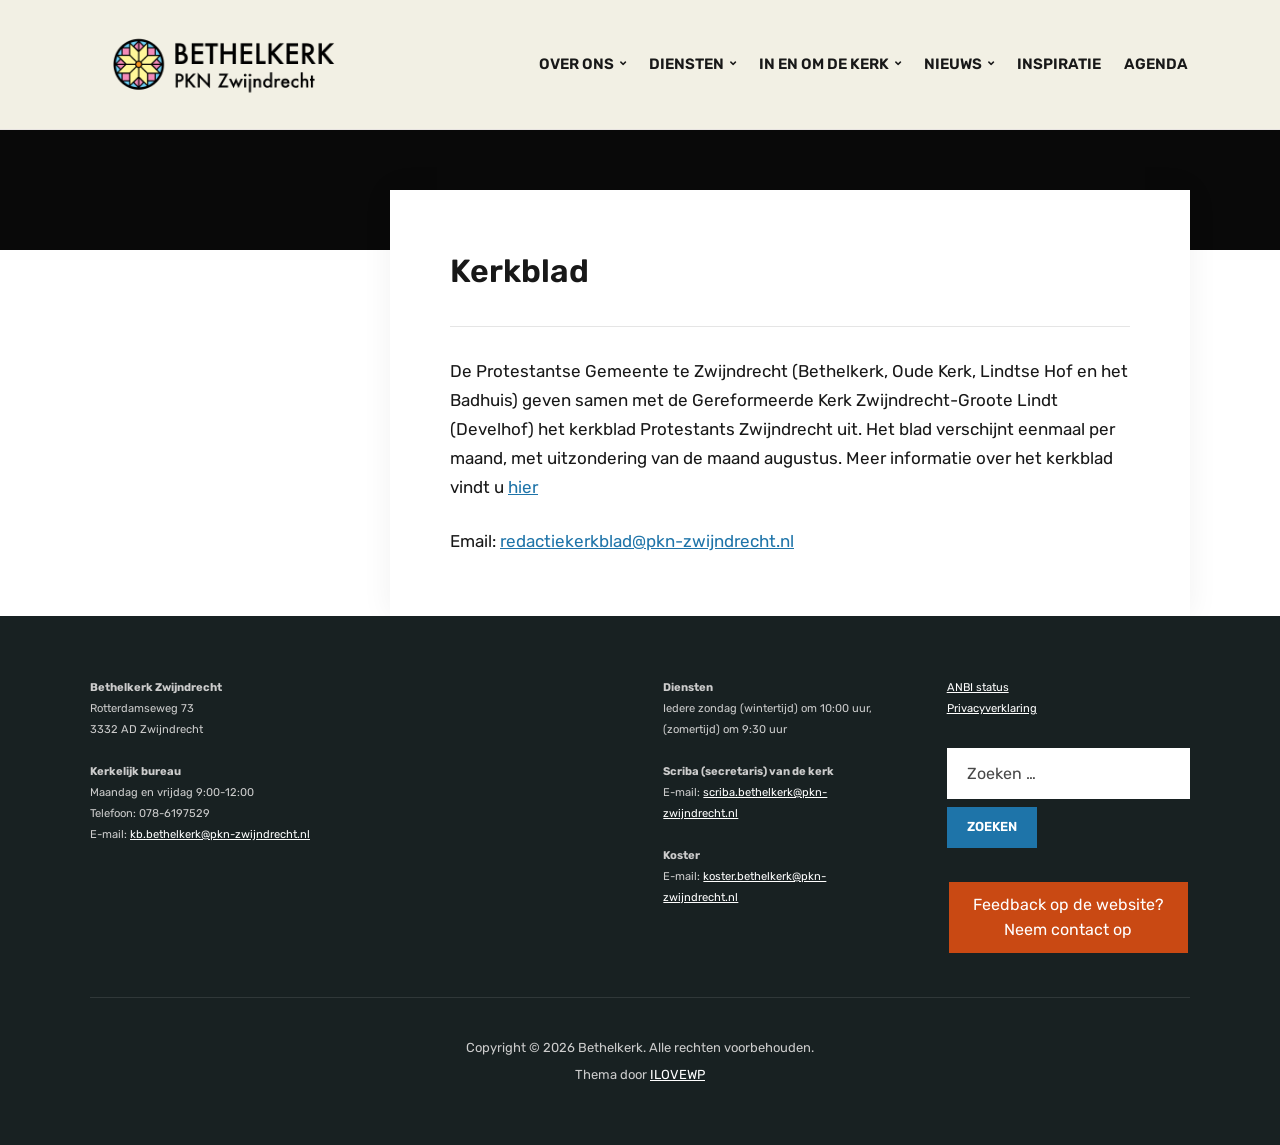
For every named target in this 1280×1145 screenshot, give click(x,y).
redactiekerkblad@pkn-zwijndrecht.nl (647, 541)
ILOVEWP (677, 1074)
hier (523, 487)
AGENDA (1156, 64)
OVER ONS (576, 64)
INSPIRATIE (1059, 64)
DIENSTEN (686, 64)
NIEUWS (953, 64)
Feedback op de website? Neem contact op (1068, 917)
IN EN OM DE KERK (824, 64)
